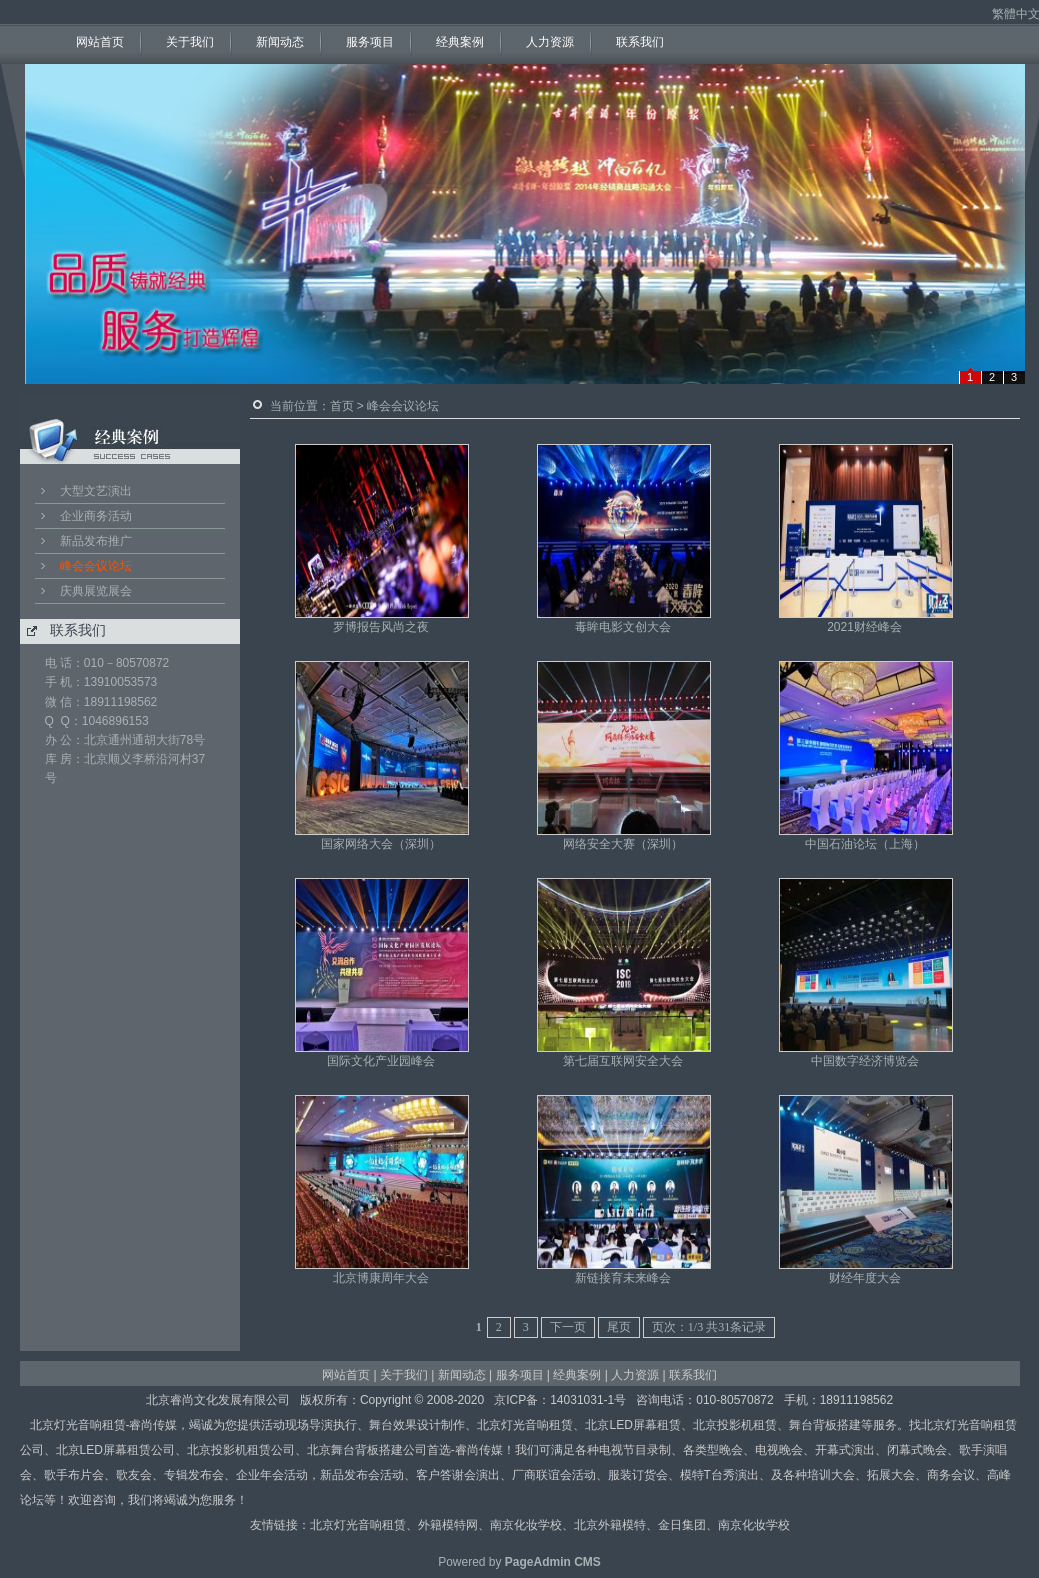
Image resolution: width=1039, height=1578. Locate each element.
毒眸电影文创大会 (623, 627)
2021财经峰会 (864, 627)
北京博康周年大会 (381, 1278)
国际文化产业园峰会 (381, 1061)
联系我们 (640, 42)
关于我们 (190, 42)
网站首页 (100, 42)
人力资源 (550, 42)
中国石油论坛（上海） (865, 844)
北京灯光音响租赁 (358, 1525)
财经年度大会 (865, 1278)
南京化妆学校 (526, 1525)
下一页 (568, 1327)
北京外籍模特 (610, 1525)
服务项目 (370, 42)
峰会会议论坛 (96, 566)
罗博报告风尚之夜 (381, 627)
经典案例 (460, 42)
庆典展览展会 (96, 591)
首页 (342, 406)
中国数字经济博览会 (865, 1061)
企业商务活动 (96, 516)
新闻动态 (280, 42)
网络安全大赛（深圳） (623, 844)
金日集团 (682, 1525)
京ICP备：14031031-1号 (560, 1400)
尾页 (619, 1327)
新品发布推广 (96, 541)
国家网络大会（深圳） (381, 844)
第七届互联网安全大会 (623, 1061)
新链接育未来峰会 (623, 1278)
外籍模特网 (448, 1525)
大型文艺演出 (96, 491)
